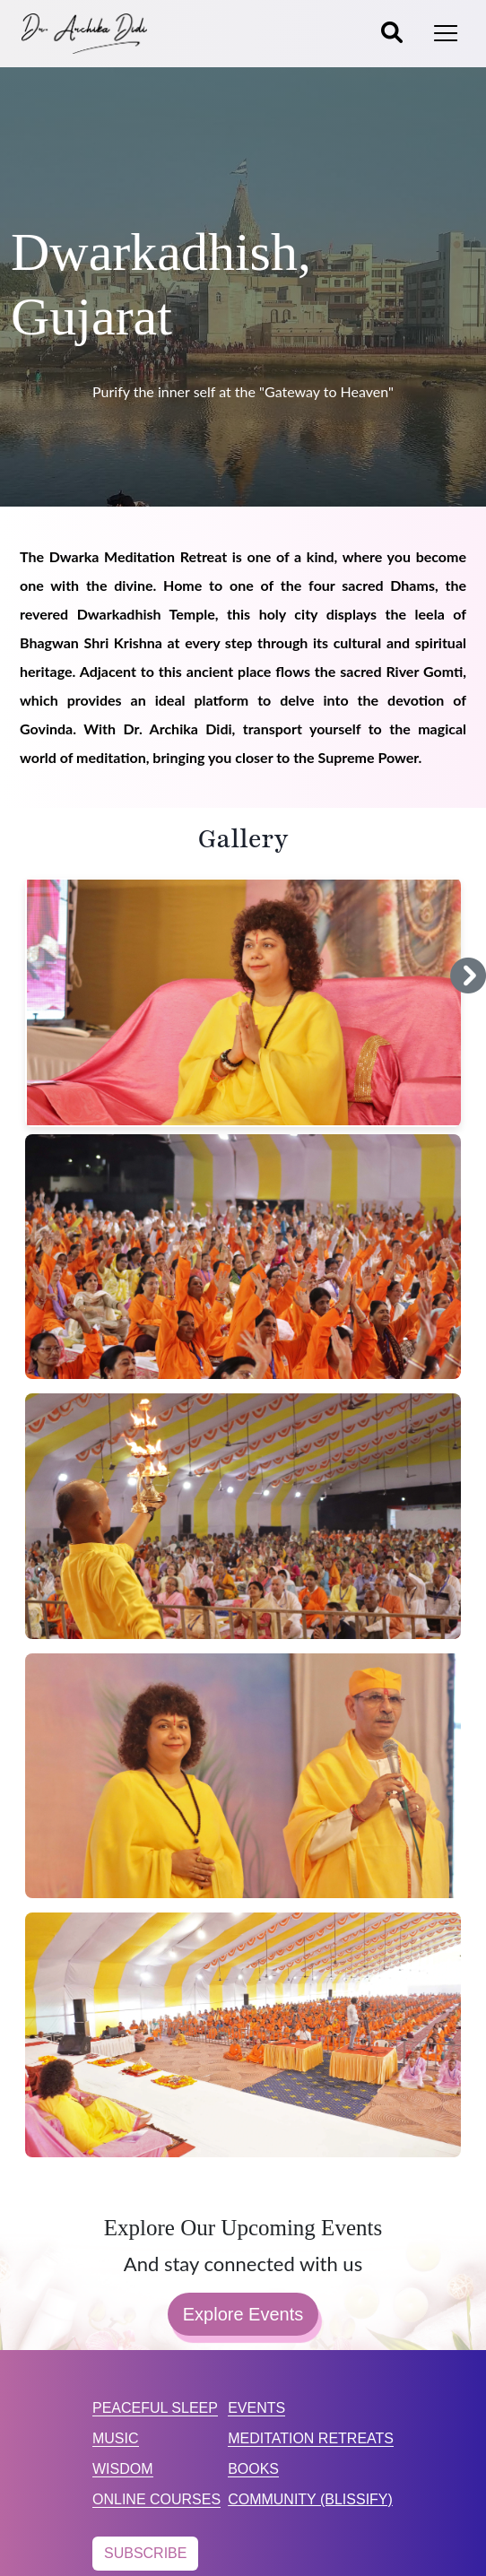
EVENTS (256, 2408)
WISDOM (122, 2468)
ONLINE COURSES (156, 2499)
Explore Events (243, 2314)
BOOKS (253, 2468)
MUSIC (115, 2438)
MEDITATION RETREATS (311, 2438)
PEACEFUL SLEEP (155, 2408)
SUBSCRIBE (145, 2553)
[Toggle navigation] (445, 33)
